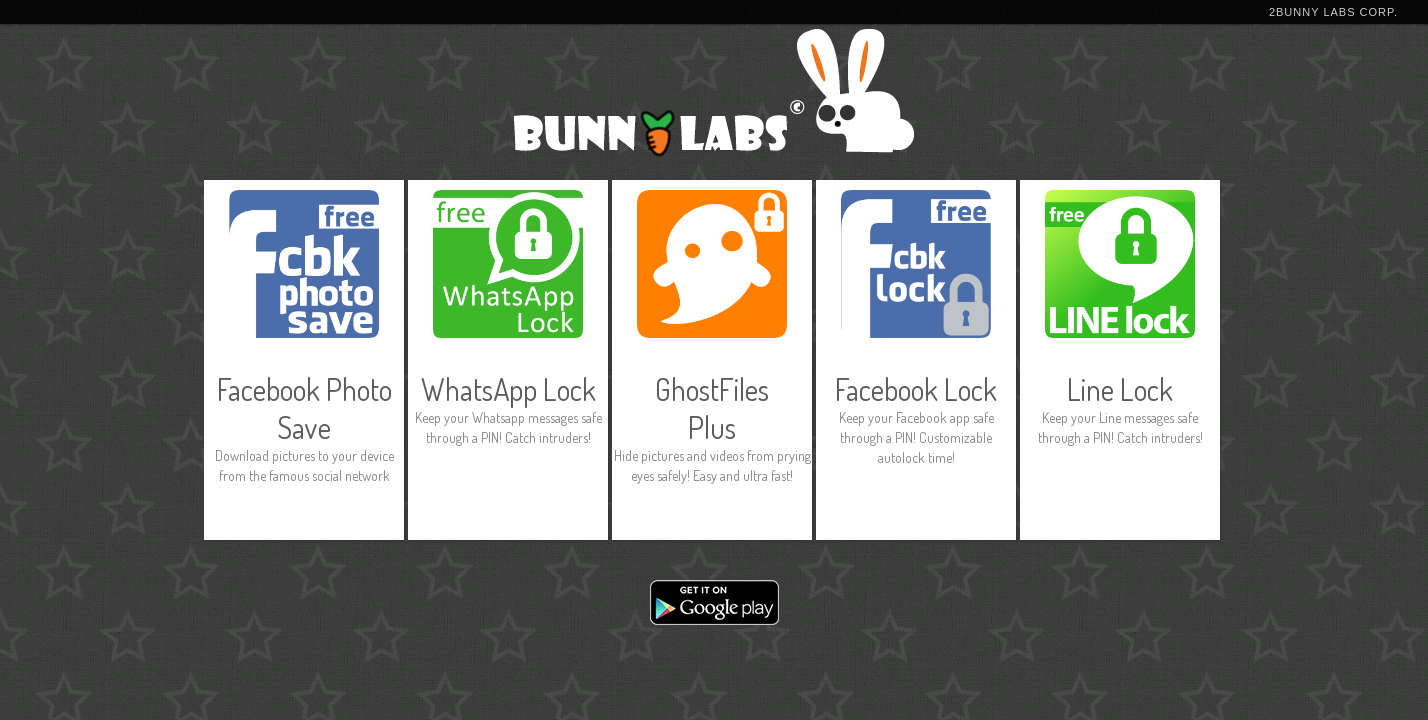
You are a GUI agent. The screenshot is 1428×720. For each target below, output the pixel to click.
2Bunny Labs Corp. (1333, 12)
